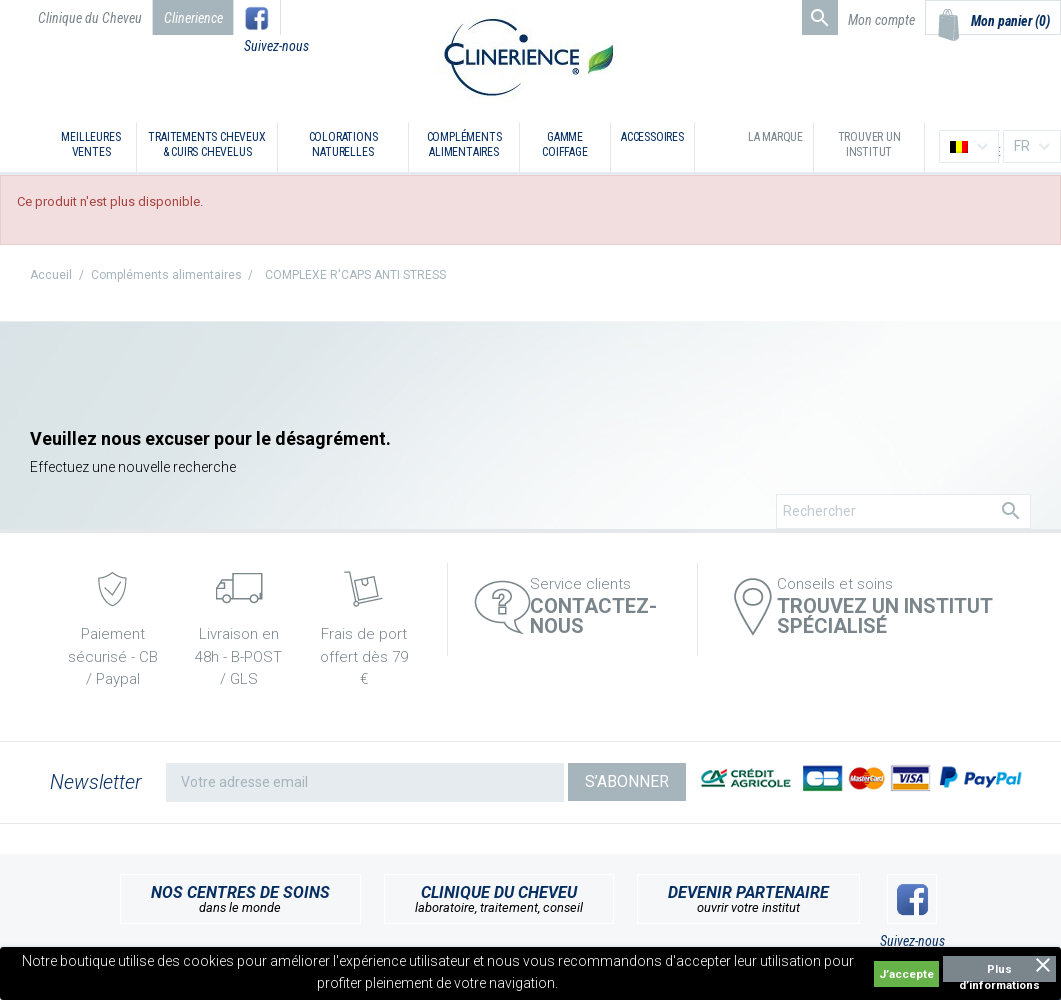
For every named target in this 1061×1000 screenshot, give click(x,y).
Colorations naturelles (343, 144)
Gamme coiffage (564, 144)
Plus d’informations (999, 972)
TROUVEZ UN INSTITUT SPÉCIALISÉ (884, 616)
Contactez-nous (593, 616)
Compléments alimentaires (464, 144)
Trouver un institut (869, 144)
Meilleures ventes (90, 144)
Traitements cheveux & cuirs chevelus (206, 144)
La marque (775, 137)
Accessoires (652, 137)
